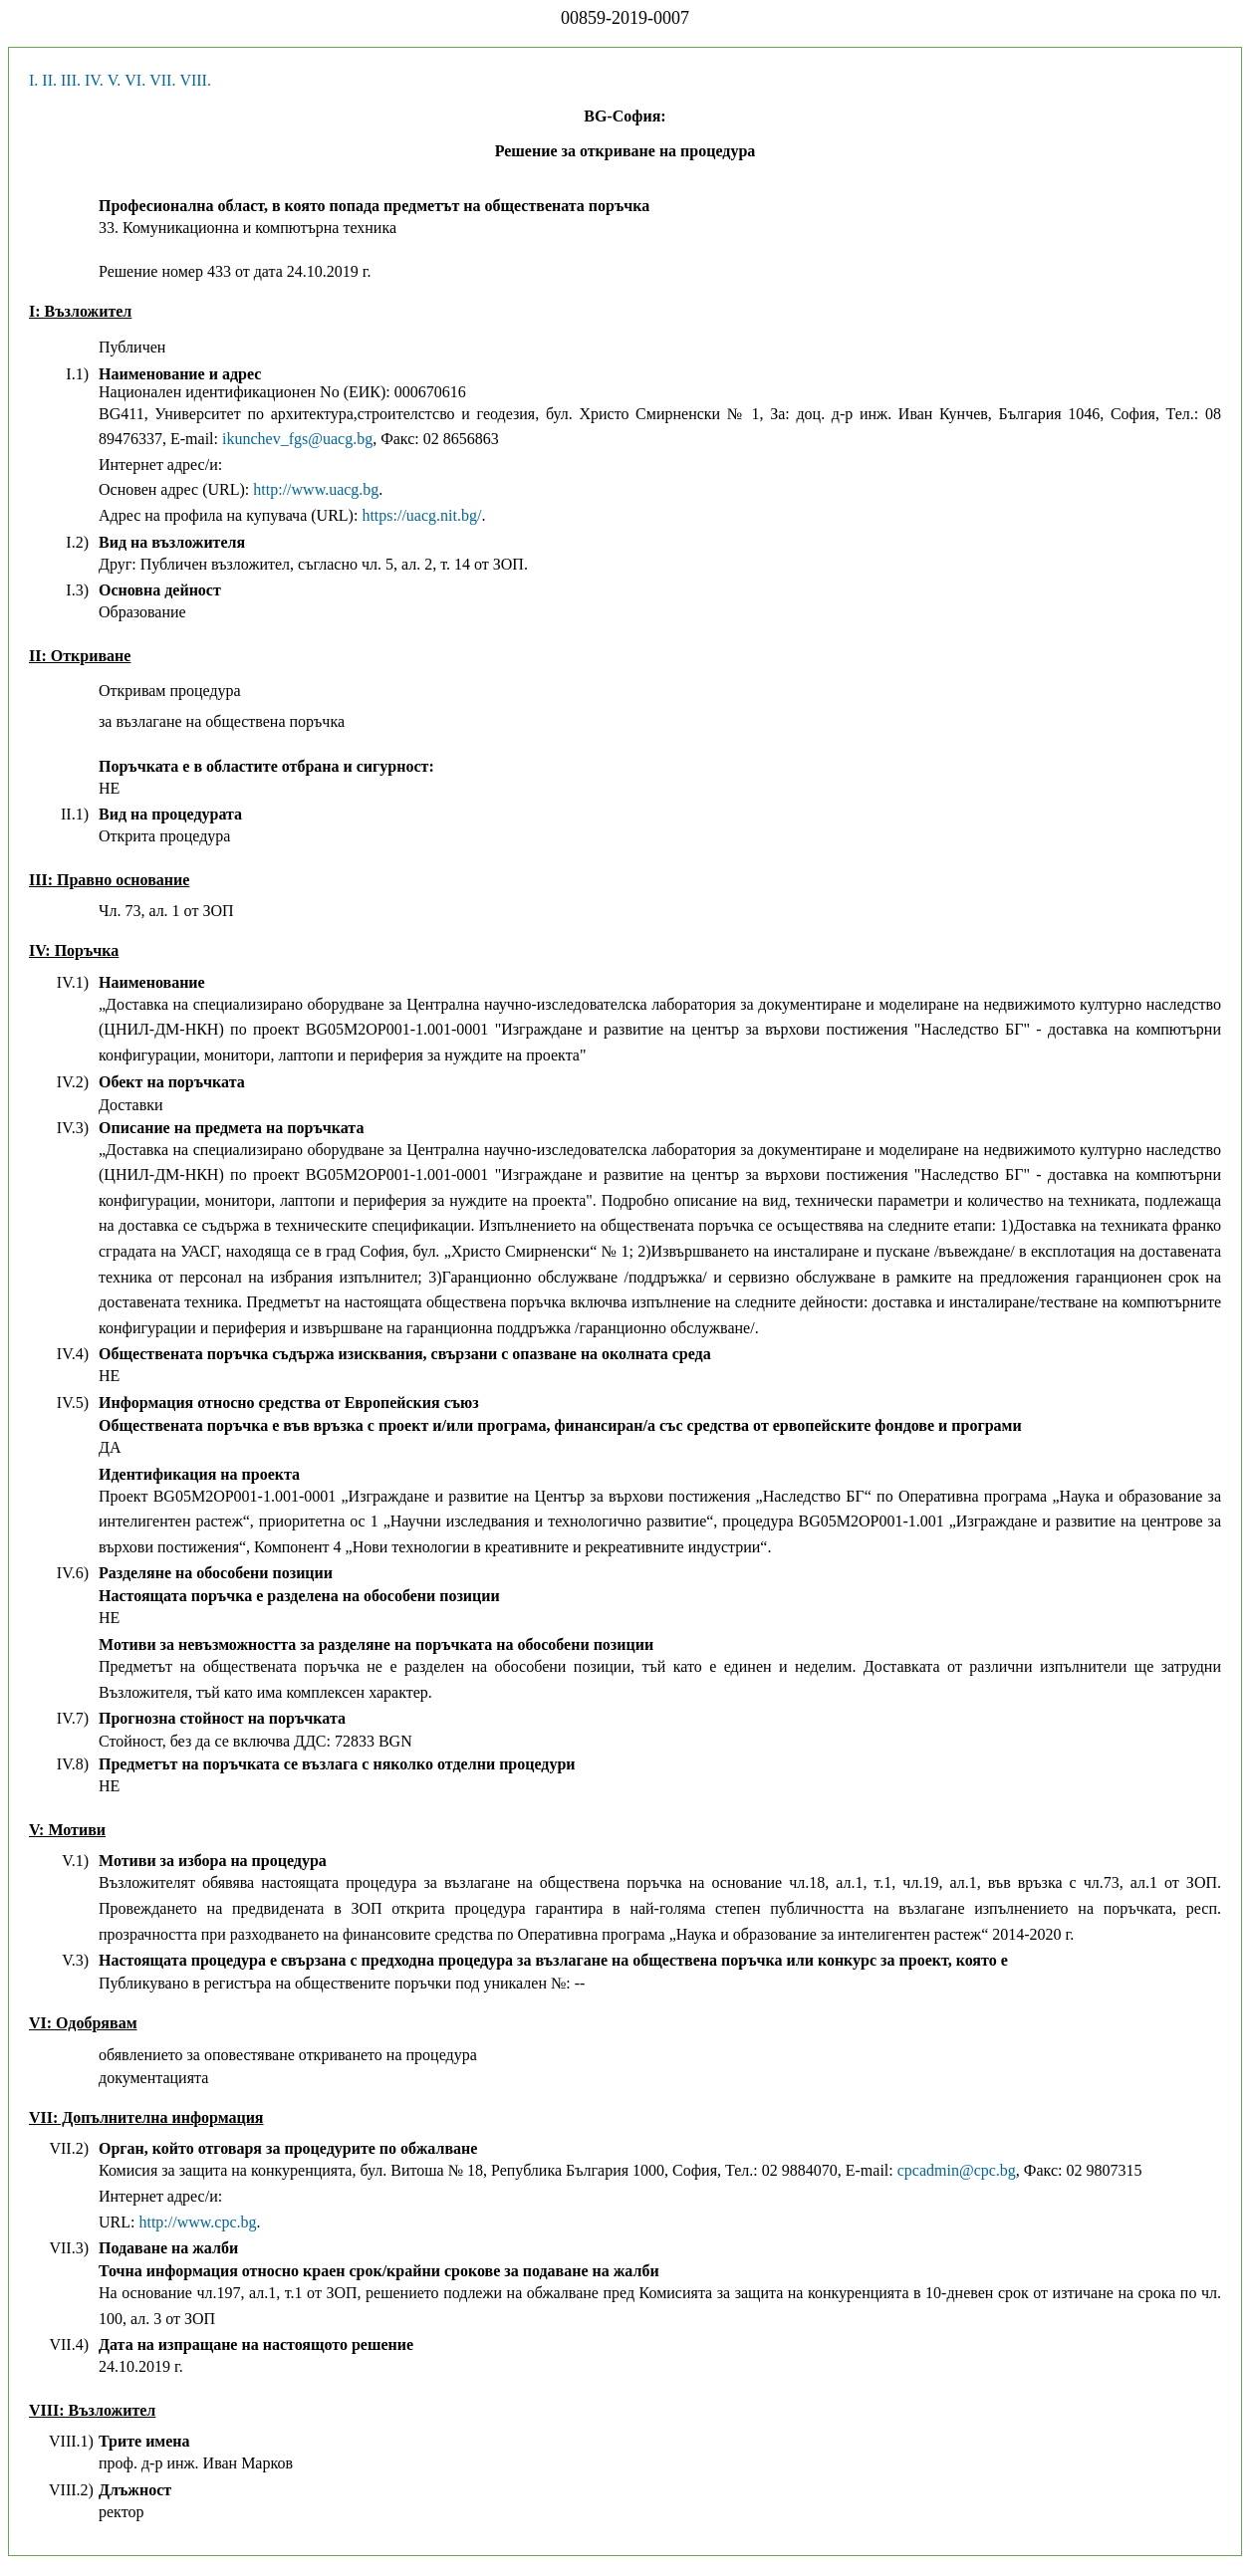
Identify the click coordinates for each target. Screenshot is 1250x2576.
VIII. (195, 80)
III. (71, 80)
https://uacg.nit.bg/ (421, 515)
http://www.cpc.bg (197, 2222)
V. (115, 80)
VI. (135, 80)
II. (49, 80)
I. (33, 80)
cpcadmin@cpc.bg (956, 2170)
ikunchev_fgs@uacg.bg (297, 438)
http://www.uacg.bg (315, 489)
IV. (94, 80)
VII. (162, 80)
